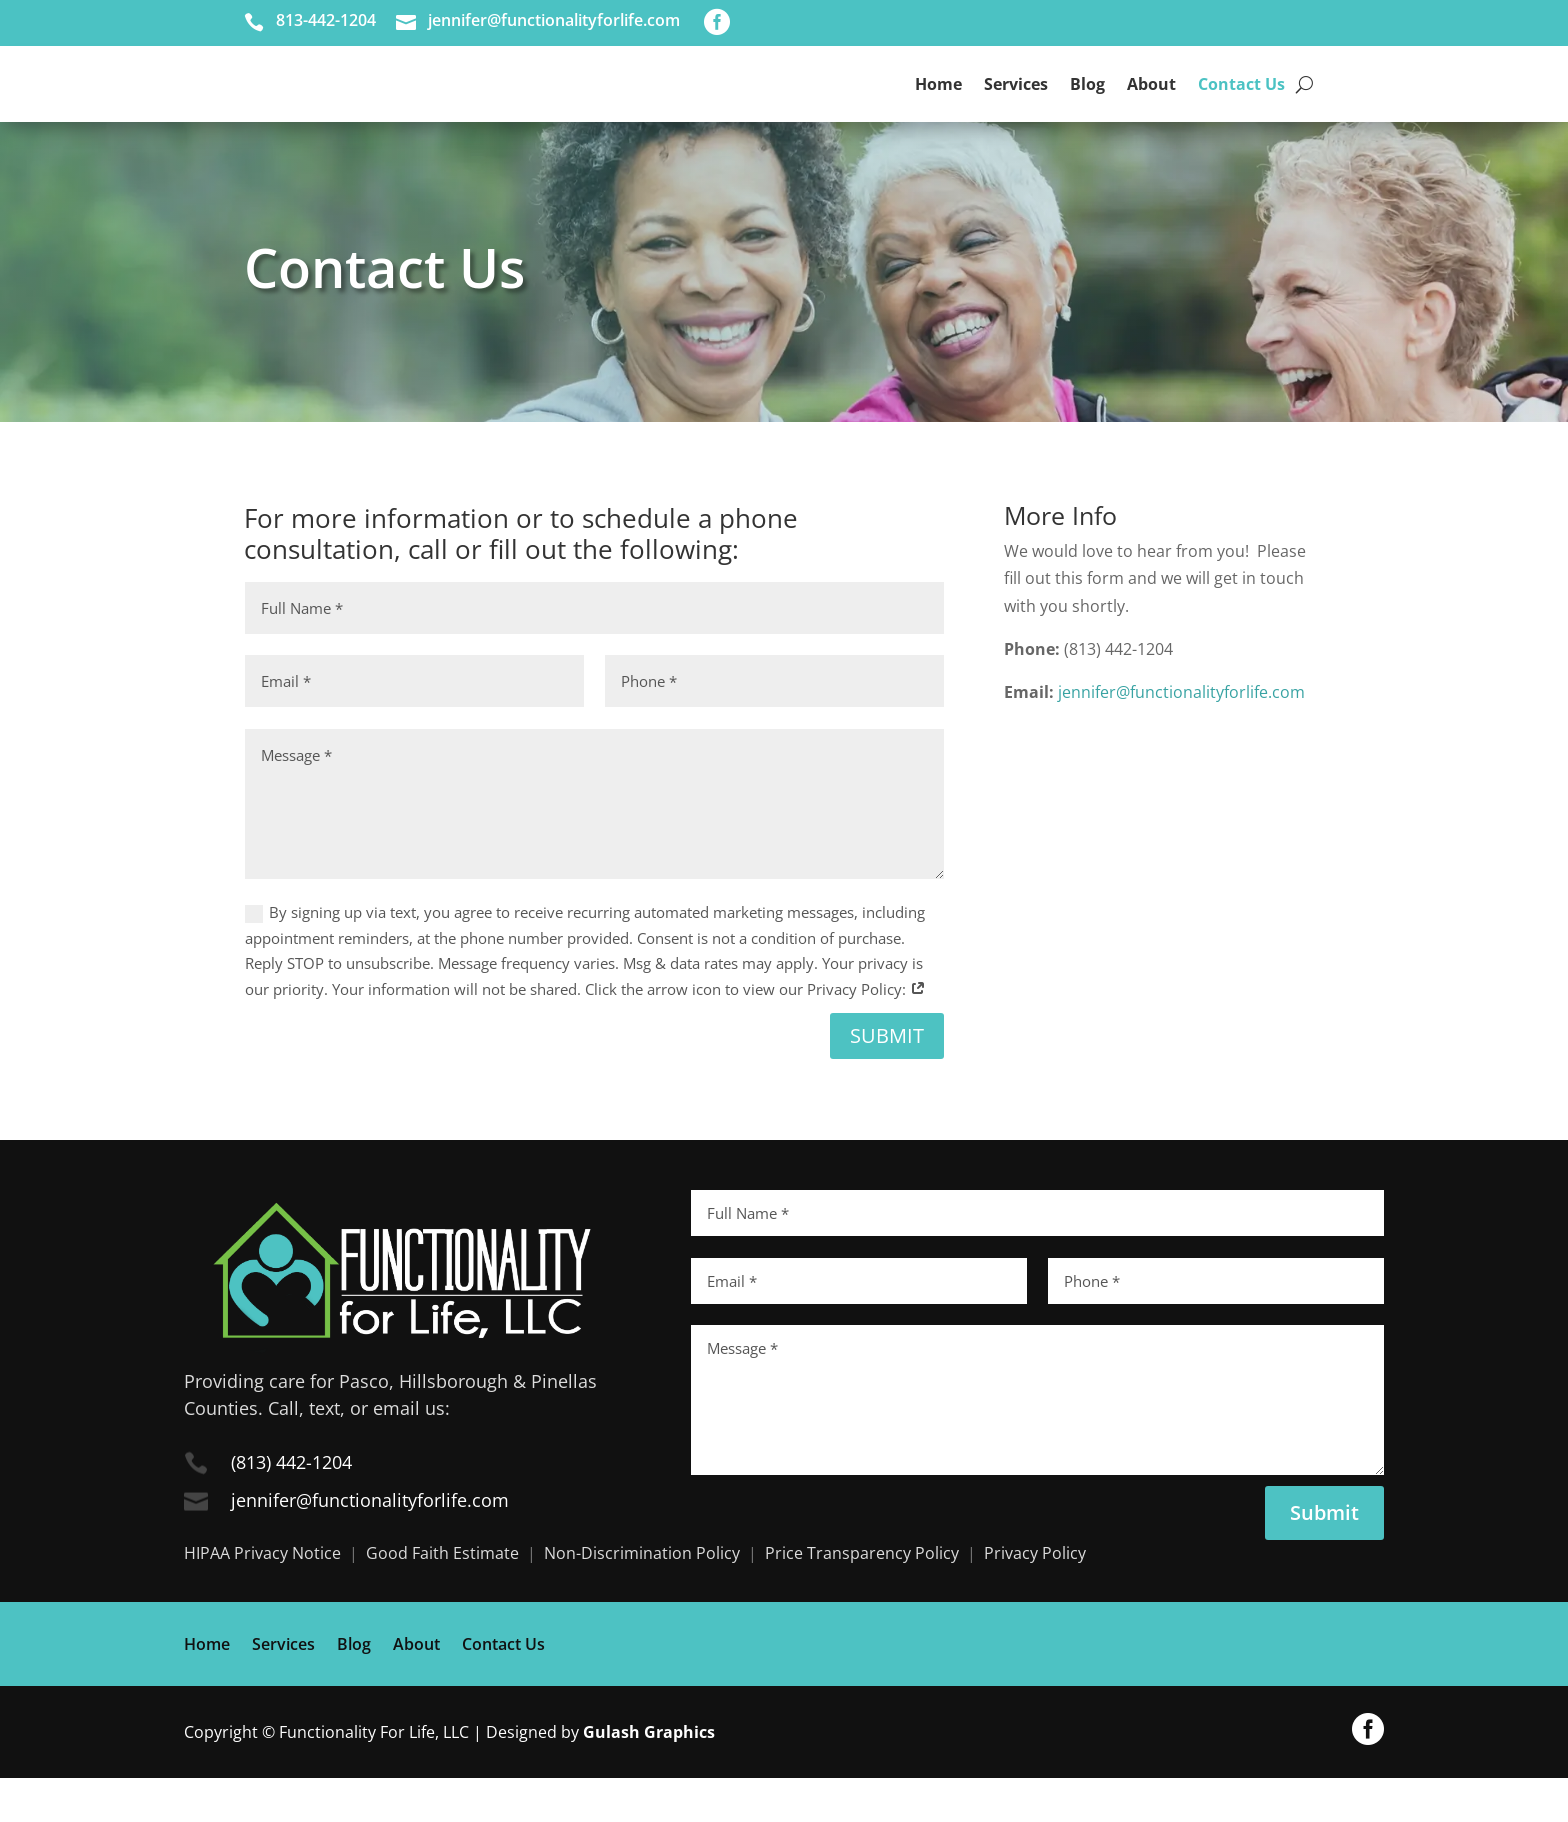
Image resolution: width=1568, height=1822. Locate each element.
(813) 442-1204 (291, 1506)
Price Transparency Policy (862, 1597)
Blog (1087, 106)
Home (938, 106)
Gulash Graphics (649, 1775)
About (1151, 106)
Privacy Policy (1035, 1597)
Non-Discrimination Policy (642, 1597)
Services (1016, 106)
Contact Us (1241, 106)
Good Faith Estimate (442, 1597)
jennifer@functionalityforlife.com (1181, 736)
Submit (887, 1079)
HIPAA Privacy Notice (262, 1597)
